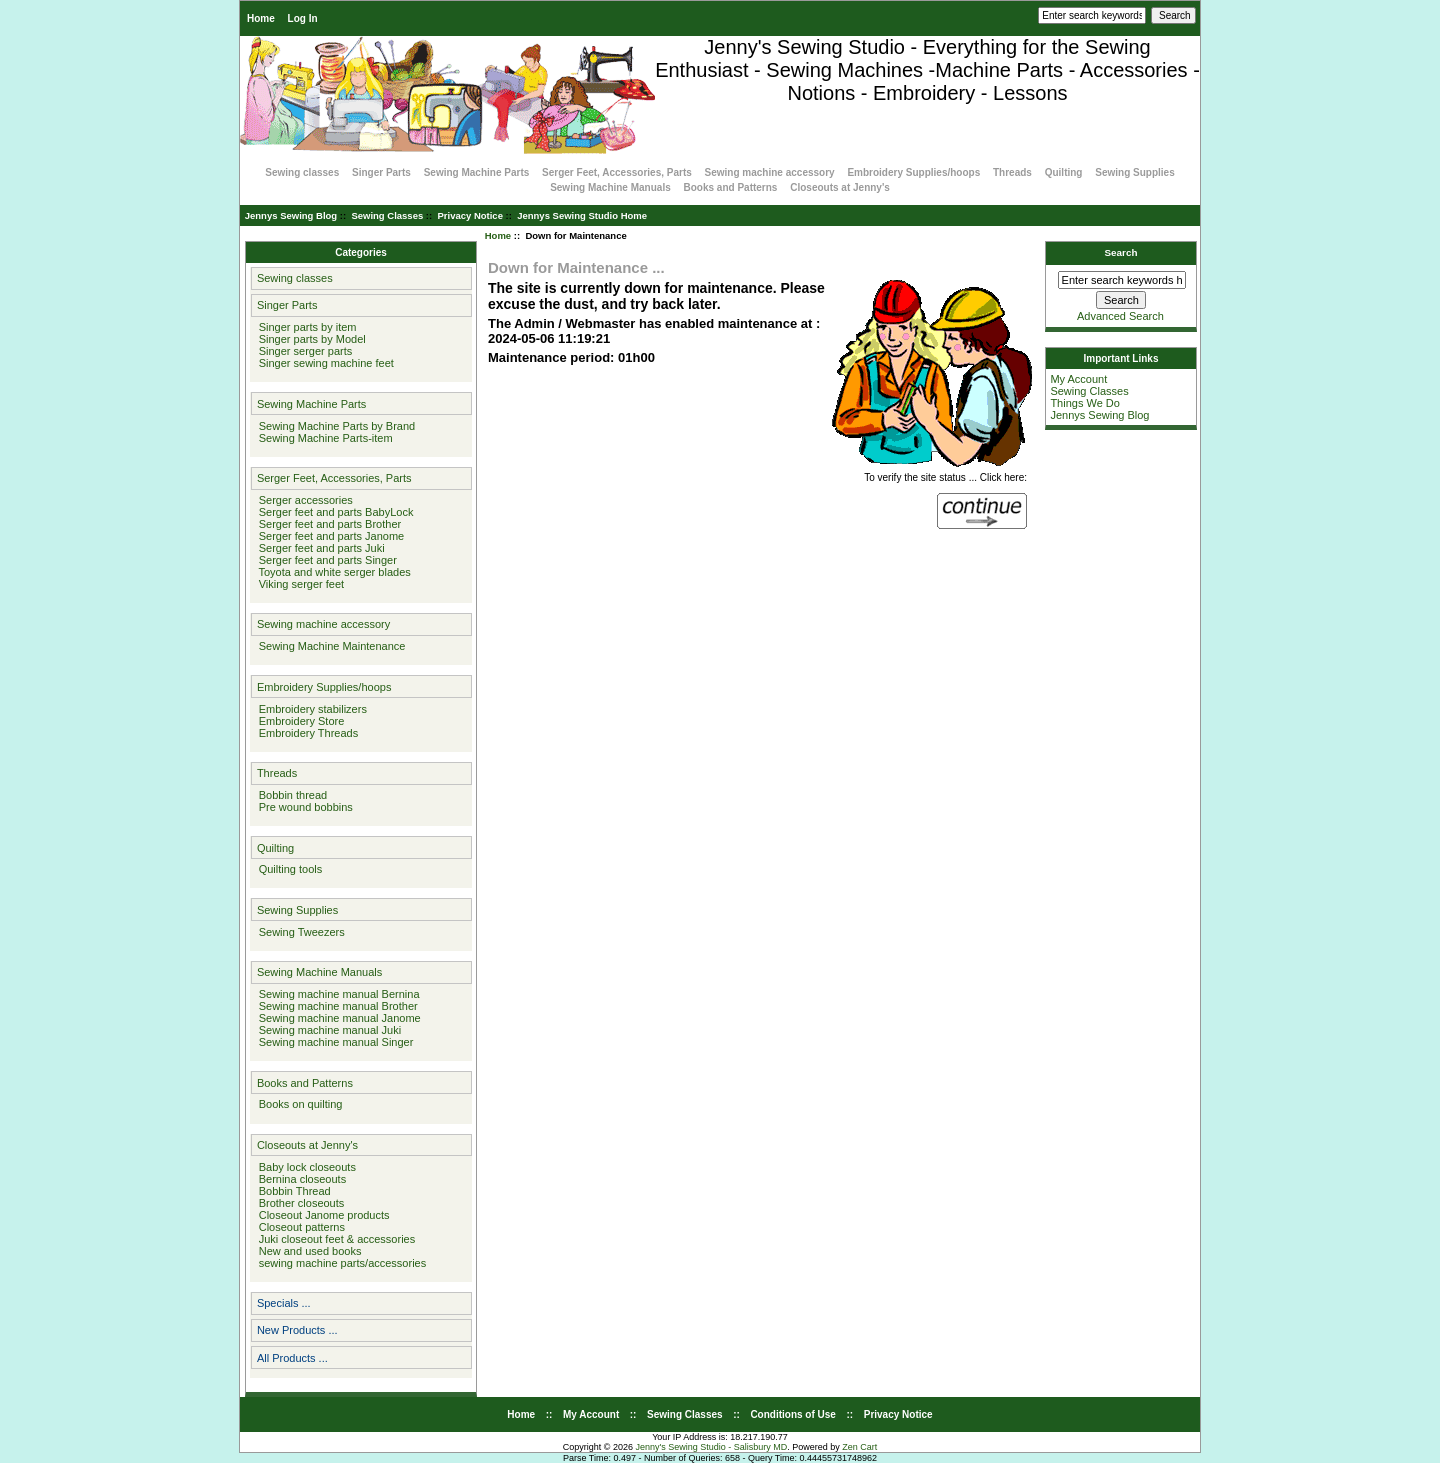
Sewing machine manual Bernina (336, 994)
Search (1121, 252)
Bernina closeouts (300, 1179)
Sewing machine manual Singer (333, 1042)
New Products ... (297, 1330)
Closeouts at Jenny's (840, 187)
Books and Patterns (731, 187)
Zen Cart (859, 1447)
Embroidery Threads (306, 733)
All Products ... (292, 1358)
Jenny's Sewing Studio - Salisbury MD (711, 1447)
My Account (1078, 379)
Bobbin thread (290, 795)
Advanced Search (1120, 316)
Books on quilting (298, 1104)
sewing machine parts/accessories (340, 1263)
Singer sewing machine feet (323, 363)
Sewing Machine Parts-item (323, 438)
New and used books (307, 1251)
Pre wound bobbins (303, 807)
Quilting (1064, 172)
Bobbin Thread (292, 1191)
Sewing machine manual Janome (337, 1018)
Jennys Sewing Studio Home (582, 215)
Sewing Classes (387, 215)
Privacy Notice (469, 215)
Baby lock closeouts (304, 1167)
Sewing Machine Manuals (610, 187)
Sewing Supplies (1134, 172)
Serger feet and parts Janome (329, 536)
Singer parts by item (305, 327)
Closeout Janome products (321, 1215)
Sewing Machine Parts (477, 172)
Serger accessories (303, 500)
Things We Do (1085, 403)
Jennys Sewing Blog (291, 215)
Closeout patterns (299, 1227)
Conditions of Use (793, 1414)
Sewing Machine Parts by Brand (334, 426)
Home (261, 18)
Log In (303, 18)
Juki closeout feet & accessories (334, 1239)
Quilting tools (288, 869)
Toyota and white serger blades (332, 572)
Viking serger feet (299, 584)
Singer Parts (381, 172)
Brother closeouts (299, 1203)
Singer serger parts (303, 351)
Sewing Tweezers (299, 932)
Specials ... (284, 1303)
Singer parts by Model (309, 339)
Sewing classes (302, 172)
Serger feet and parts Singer (325, 560)
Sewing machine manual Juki (327, 1030)
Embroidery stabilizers (310, 709)
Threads (1012, 172)
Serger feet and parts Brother (327, 524)
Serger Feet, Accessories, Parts (617, 172)
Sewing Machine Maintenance (329, 646)
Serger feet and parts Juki (319, 548)
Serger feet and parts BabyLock (333, 512)
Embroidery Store (299, 721)
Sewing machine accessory (770, 172)
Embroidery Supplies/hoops (913, 172)
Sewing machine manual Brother (335, 1006)
